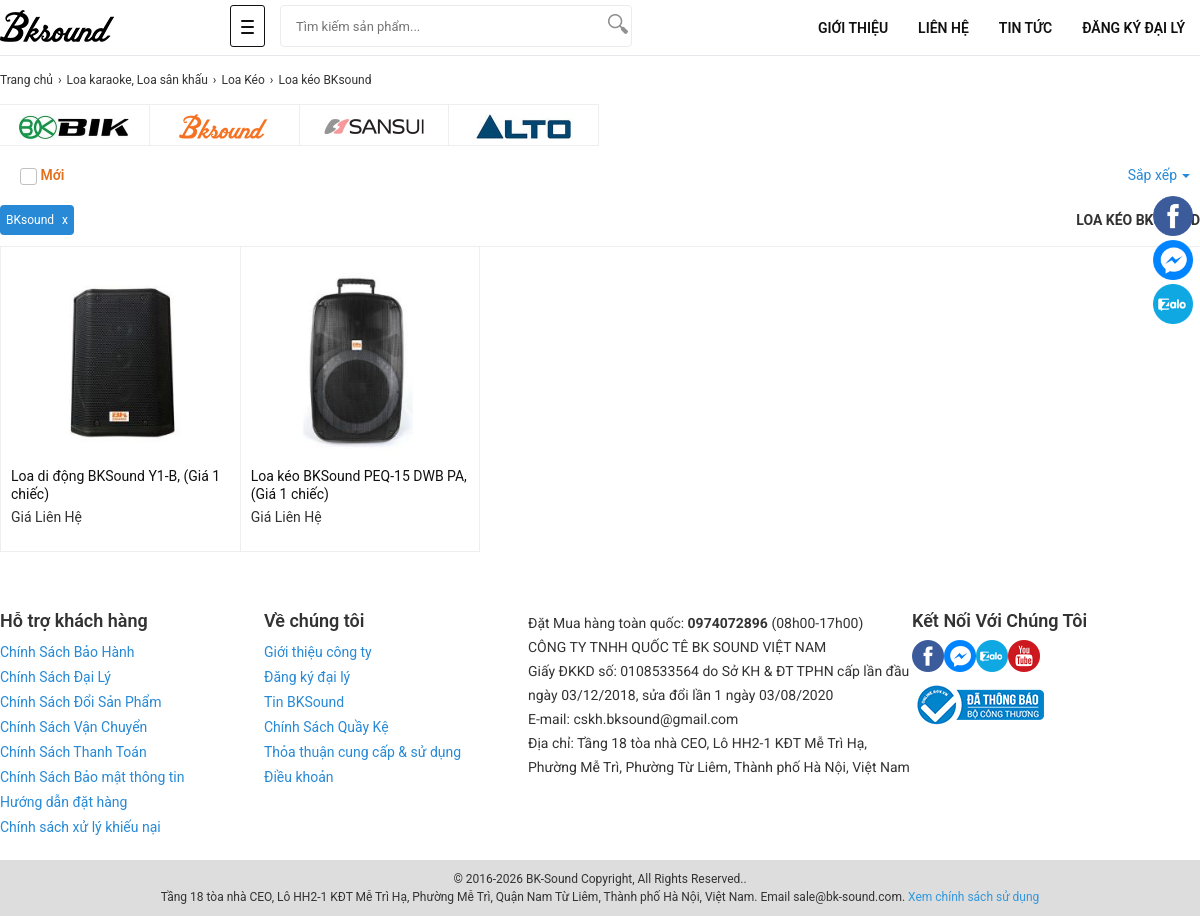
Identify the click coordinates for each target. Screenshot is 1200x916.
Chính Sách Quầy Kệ (326, 727)
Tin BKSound (304, 702)
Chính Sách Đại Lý (55, 677)
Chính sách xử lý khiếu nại (80, 827)
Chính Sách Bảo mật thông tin (92, 777)
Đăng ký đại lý (307, 677)
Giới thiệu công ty (318, 652)
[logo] (80, 27)
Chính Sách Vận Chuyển (73, 727)
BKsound (30, 220)
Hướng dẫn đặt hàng (63, 802)
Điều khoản (299, 777)
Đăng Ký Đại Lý (1133, 28)
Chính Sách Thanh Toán (73, 752)
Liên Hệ (943, 28)
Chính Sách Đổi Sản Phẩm (80, 702)
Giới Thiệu (853, 28)
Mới (42, 176)
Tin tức (1025, 28)
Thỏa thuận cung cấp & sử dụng (362, 752)
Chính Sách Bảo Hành (67, 652)
